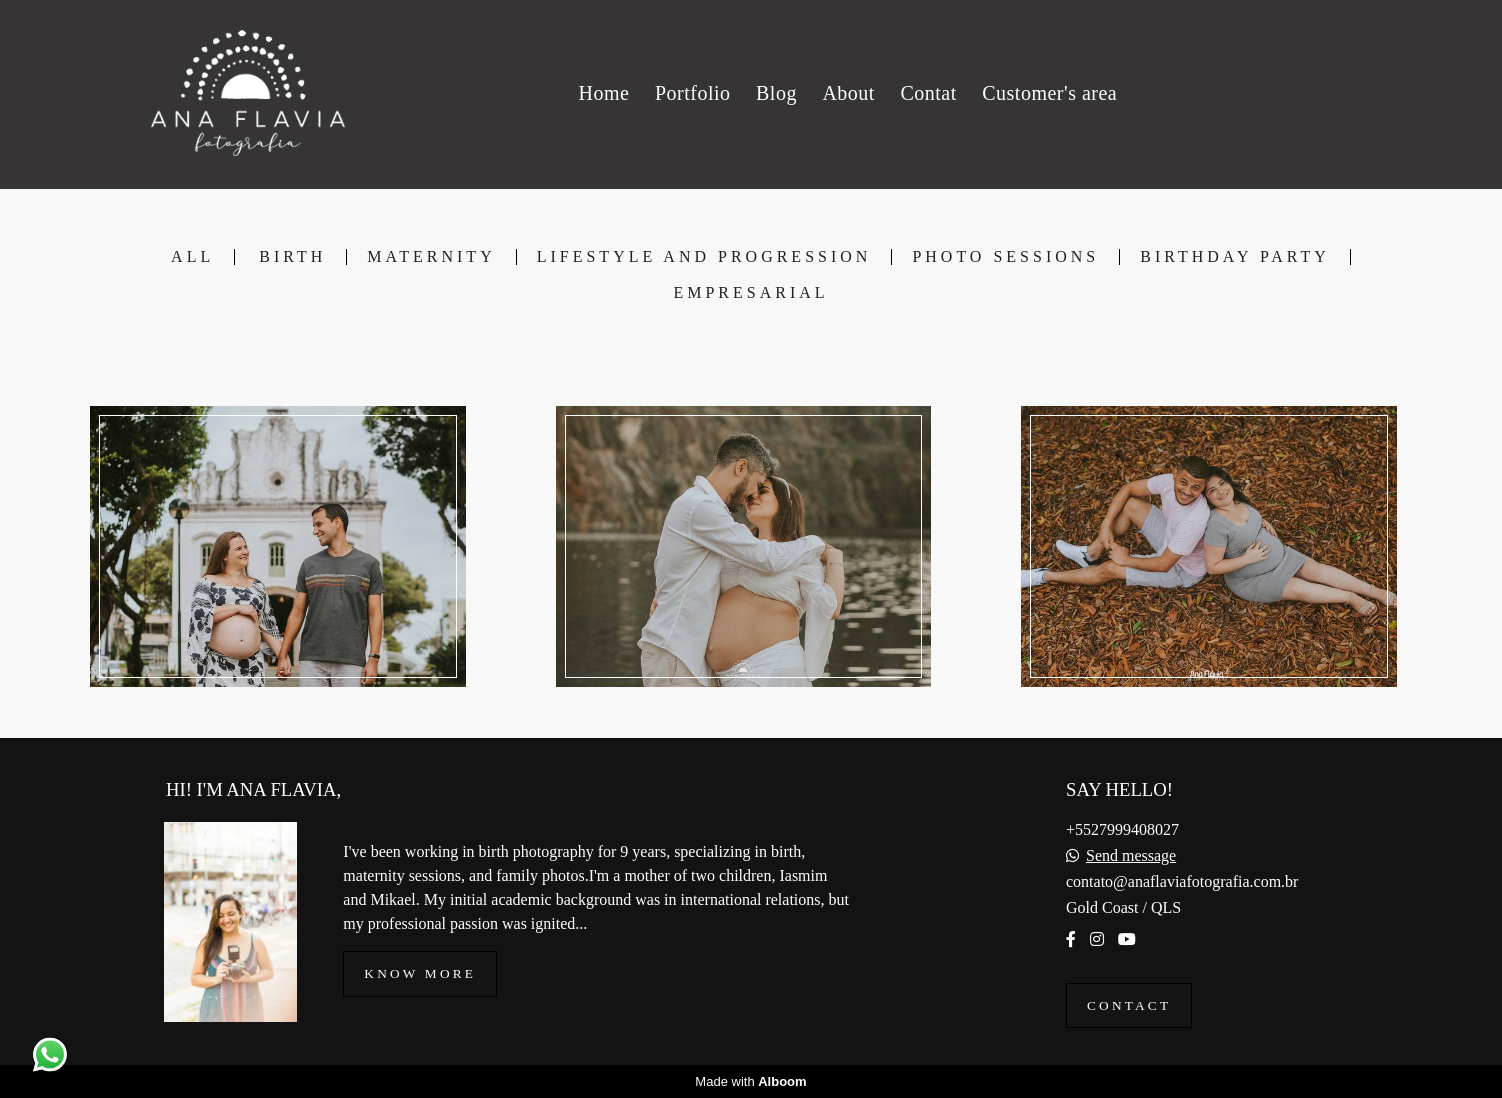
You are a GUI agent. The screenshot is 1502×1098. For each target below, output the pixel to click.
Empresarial (750, 293)
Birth (292, 257)
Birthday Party (1235, 257)
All (192, 257)
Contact (1129, 1005)
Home (603, 93)
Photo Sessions (1005, 257)
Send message (1131, 856)
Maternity (431, 257)
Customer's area (1049, 93)
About (848, 93)
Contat (928, 93)
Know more (420, 973)
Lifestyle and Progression (704, 257)
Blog (776, 93)
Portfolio (693, 93)
